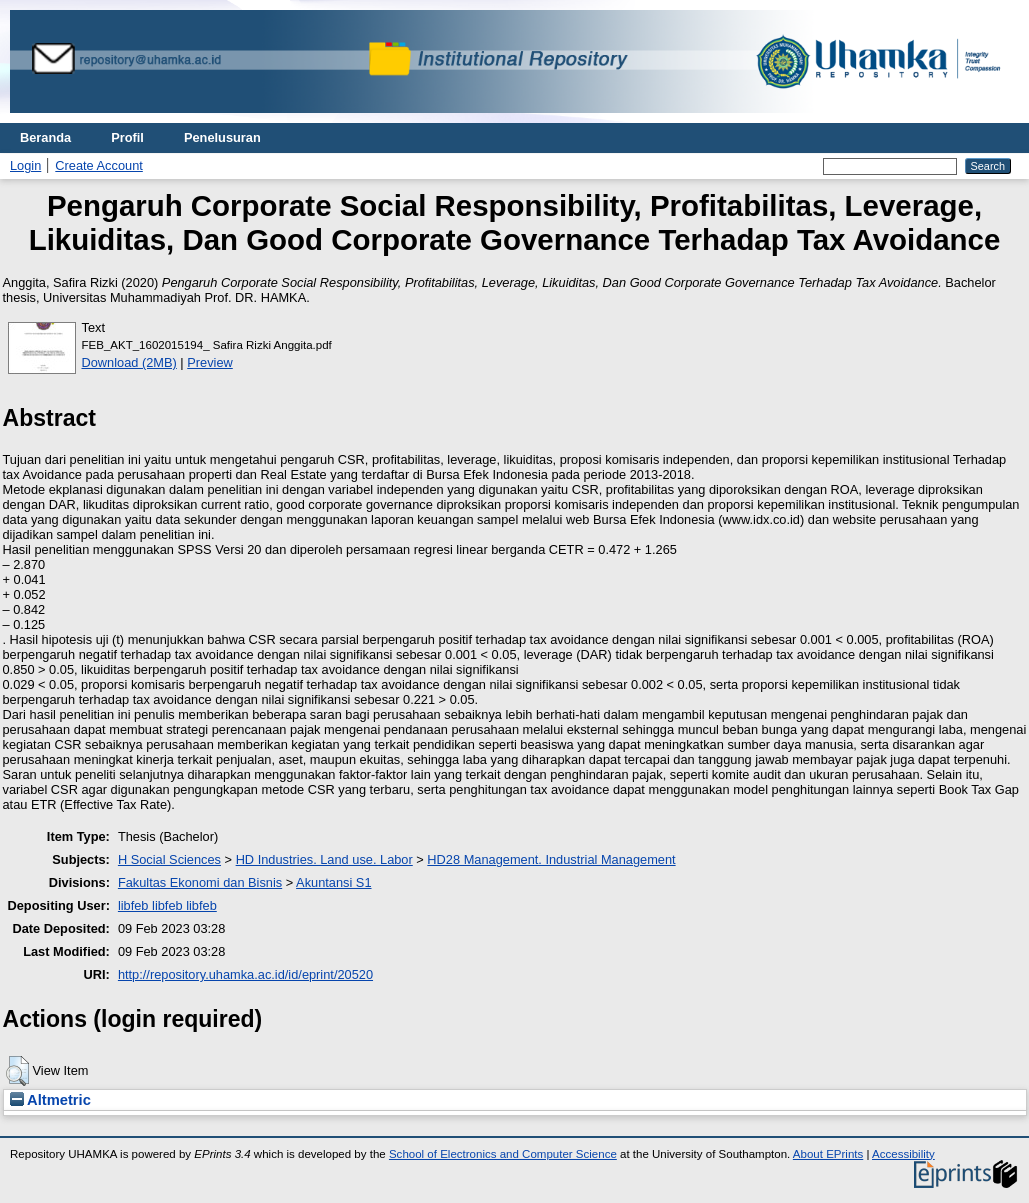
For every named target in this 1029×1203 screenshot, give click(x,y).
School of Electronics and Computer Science (503, 1154)
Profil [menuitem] (127, 137)
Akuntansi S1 (333, 882)
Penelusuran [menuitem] (222, 137)
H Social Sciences (169, 859)
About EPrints (828, 1154)
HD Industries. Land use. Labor (324, 859)
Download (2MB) (129, 362)
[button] (17, 1071)
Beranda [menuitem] (45, 137)
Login (25, 165)
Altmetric (50, 1100)
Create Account (99, 165)
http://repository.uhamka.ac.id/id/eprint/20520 (245, 974)
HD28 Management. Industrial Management (551, 859)
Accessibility (903, 1154)
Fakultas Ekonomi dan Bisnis (200, 882)
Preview (210, 362)
